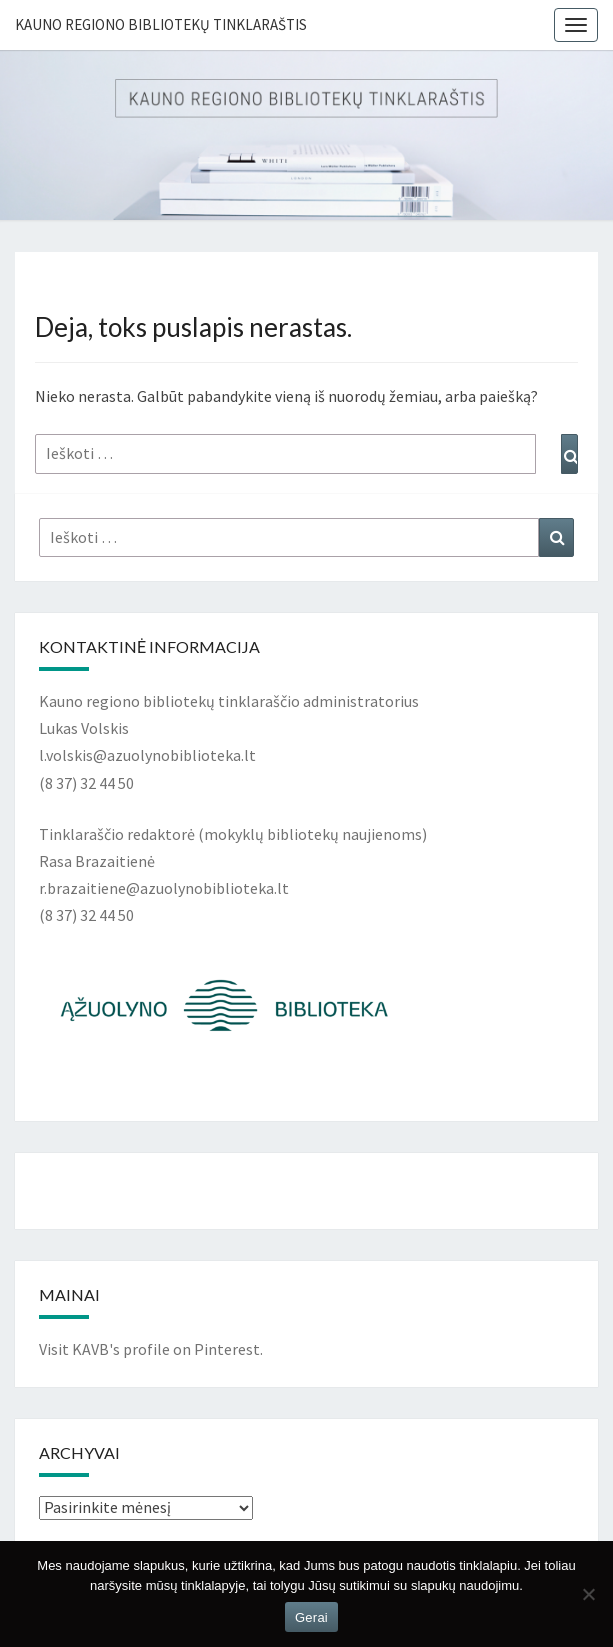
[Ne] (588, 1594)
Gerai (311, 1617)
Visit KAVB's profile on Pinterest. (151, 1349)
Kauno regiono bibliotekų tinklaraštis (161, 24)
